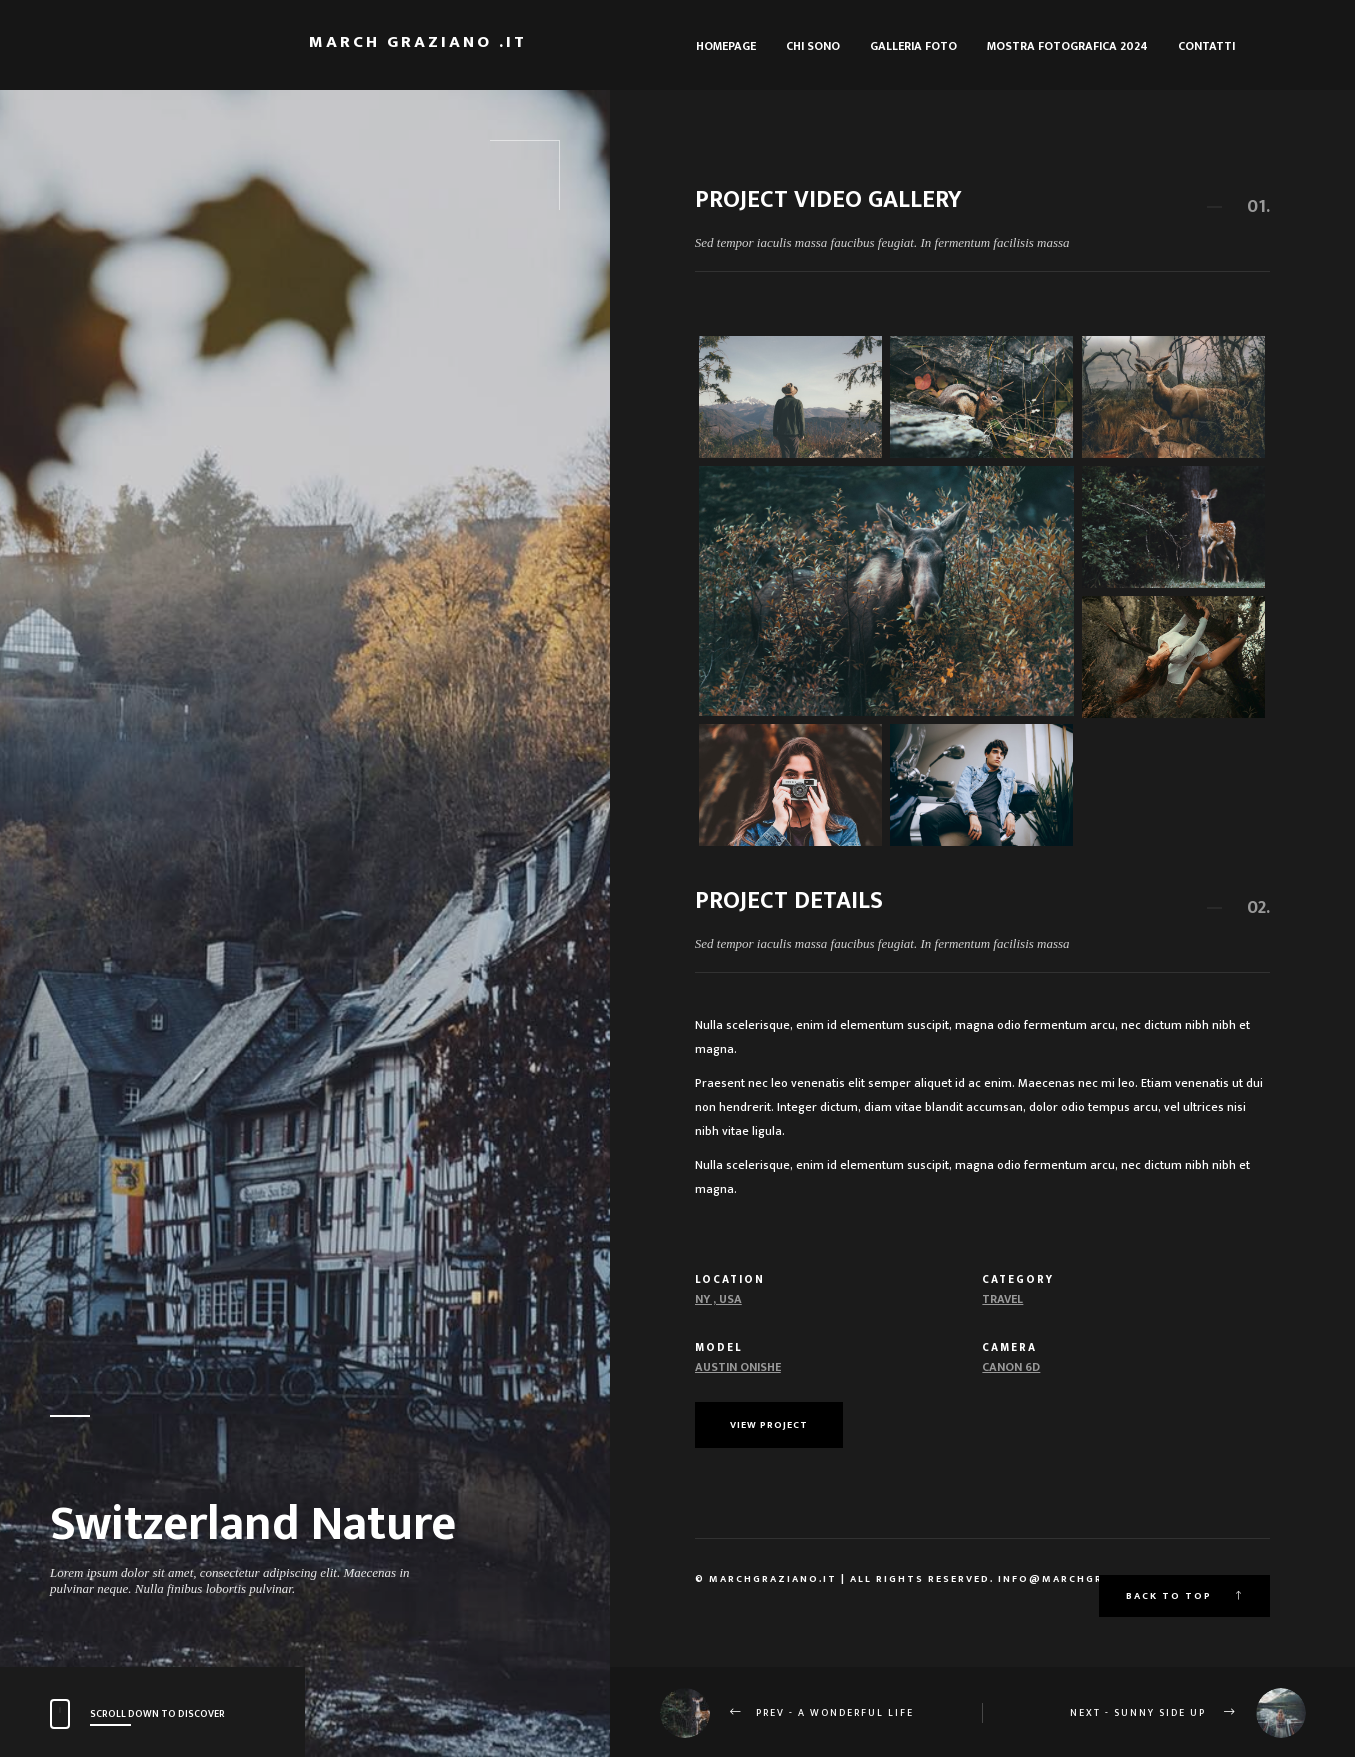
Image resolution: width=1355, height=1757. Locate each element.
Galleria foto (913, 46)
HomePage (726, 46)
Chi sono (813, 46)
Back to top (1184, 1596)
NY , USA (718, 1299)
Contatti (1206, 46)
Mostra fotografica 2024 (1067, 46)
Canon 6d (1011, 1367)
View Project (769, 1425)
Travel (1002, 1299)
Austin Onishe (738, 1367)
